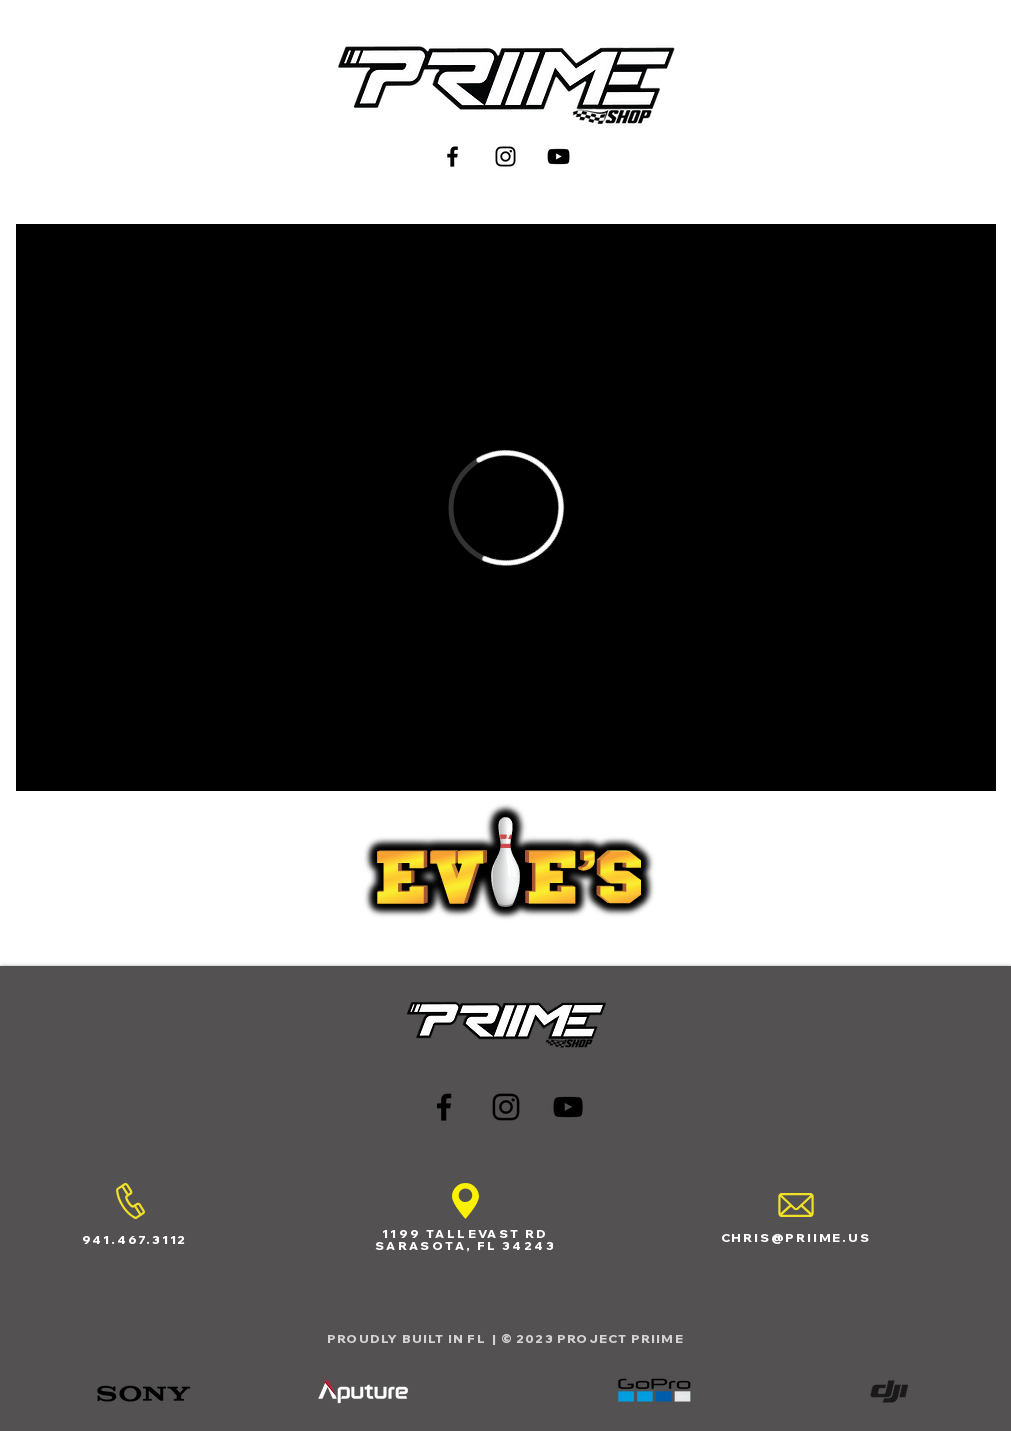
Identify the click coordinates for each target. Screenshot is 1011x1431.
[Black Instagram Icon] (505, 156)
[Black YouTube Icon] (558, 156)
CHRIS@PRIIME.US (796, 1237)
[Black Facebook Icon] (452, 156)
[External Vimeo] (506, 507)
